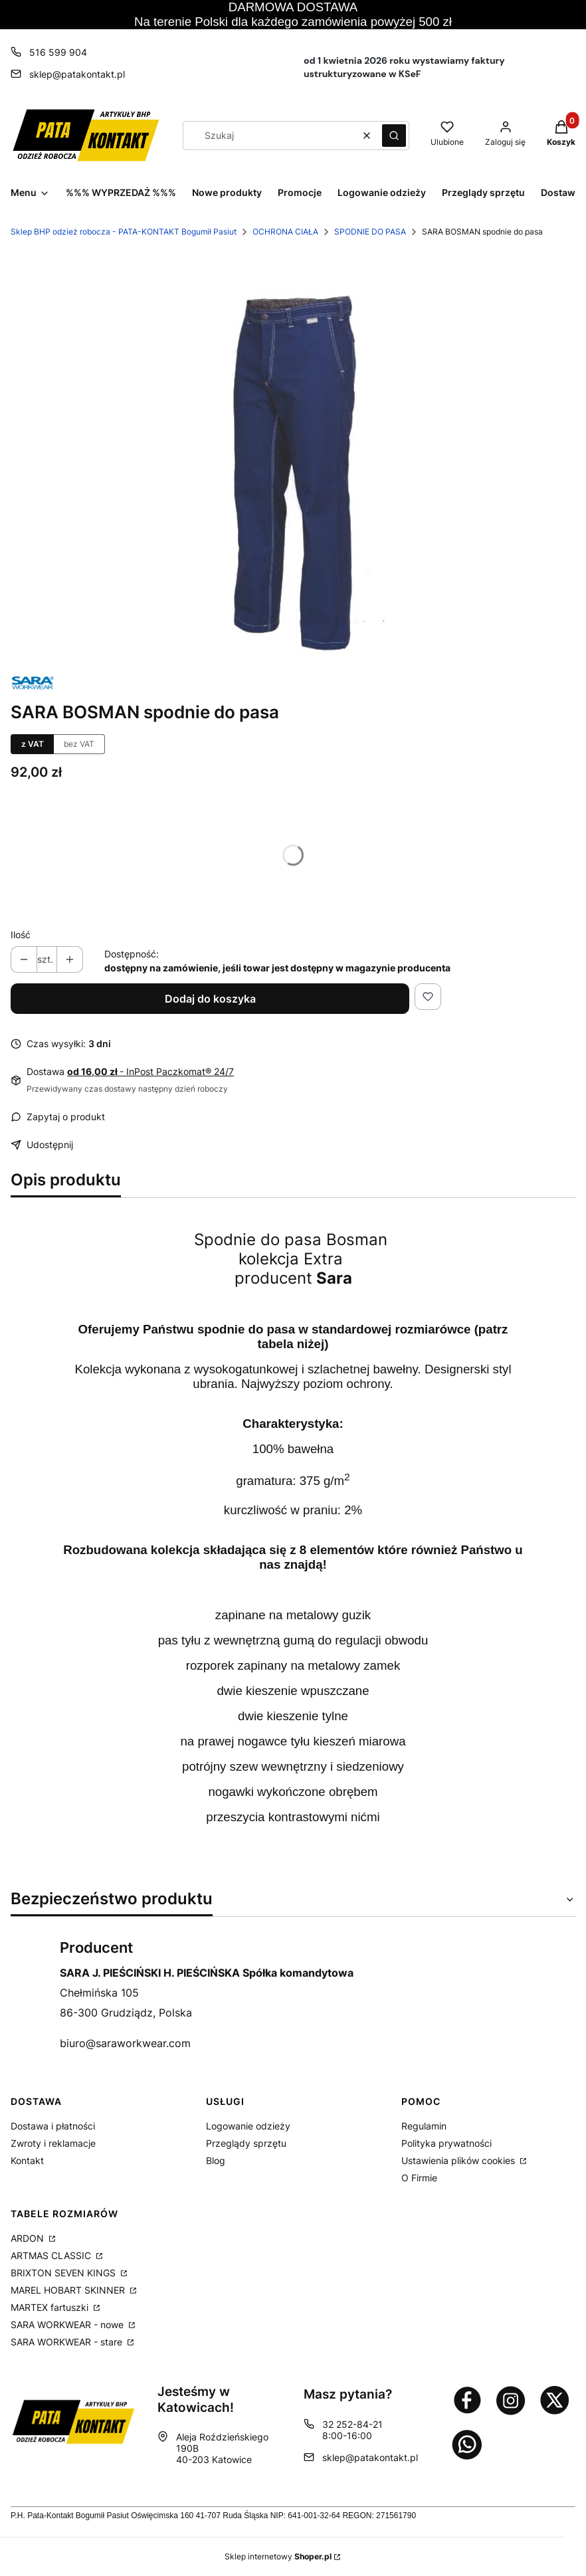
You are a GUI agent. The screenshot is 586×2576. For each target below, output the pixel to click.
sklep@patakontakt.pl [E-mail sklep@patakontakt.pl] (77, 74)
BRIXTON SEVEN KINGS (64, 2272)
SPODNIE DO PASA (370, 232)
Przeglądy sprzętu (246, 2143)
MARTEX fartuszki (51, 2307)
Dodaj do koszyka (210, 998)
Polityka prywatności (446, 2143)
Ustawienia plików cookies (459, 2160)
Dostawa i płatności (53, 2125)
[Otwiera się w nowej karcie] (467, 2400)
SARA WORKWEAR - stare (68, 2341)
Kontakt (27, 2160)
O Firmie (419, 2177)
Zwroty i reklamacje (53, 2143)
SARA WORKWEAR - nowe (68, 2324)
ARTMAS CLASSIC (52, 2255)
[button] (394, 135)
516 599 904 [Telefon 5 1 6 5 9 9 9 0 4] (58, 52)
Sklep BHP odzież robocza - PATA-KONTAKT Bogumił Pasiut (124, 232)
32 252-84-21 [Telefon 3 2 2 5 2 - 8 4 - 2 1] (352, 2424)
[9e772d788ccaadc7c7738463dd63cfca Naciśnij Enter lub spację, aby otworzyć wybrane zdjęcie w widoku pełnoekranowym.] (293, 461)
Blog (215, 2160)
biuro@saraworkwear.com (125, 2043)
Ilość (21, 934)
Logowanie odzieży (248, 2125)
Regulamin (423, 2125)
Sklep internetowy (278, 2556)
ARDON (29, 2238)
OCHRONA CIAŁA (285, 232)
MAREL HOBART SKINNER (69, 2290)
